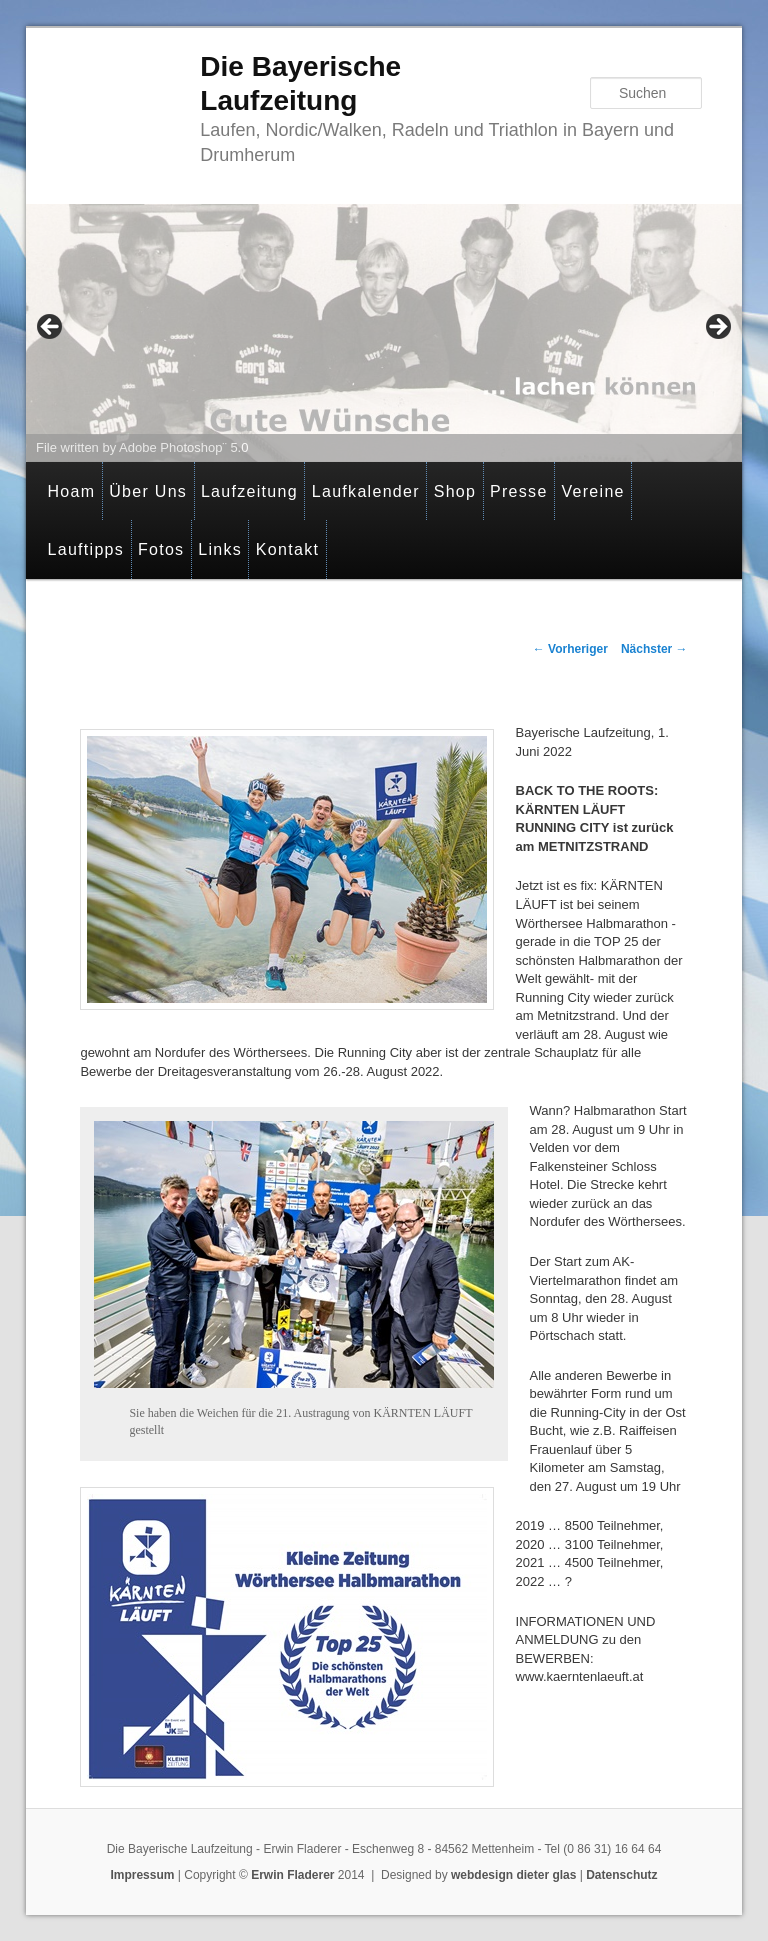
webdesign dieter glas (513, 1875)
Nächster (654, 649)
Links (220, 549)
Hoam (71, 491)
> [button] (717, 328)
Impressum (142, 1875)
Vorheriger (570, 649)
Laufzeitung (249, 491)
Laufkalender (366, 491)
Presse (519, 491)
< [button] (51, 328)
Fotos (161, 549)
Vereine (592, 491)
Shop (455, 491)
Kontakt (287, 549)
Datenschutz (621, 1875)
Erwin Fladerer (292, 1875)
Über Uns (148, 491)
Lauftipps (85, 549)
